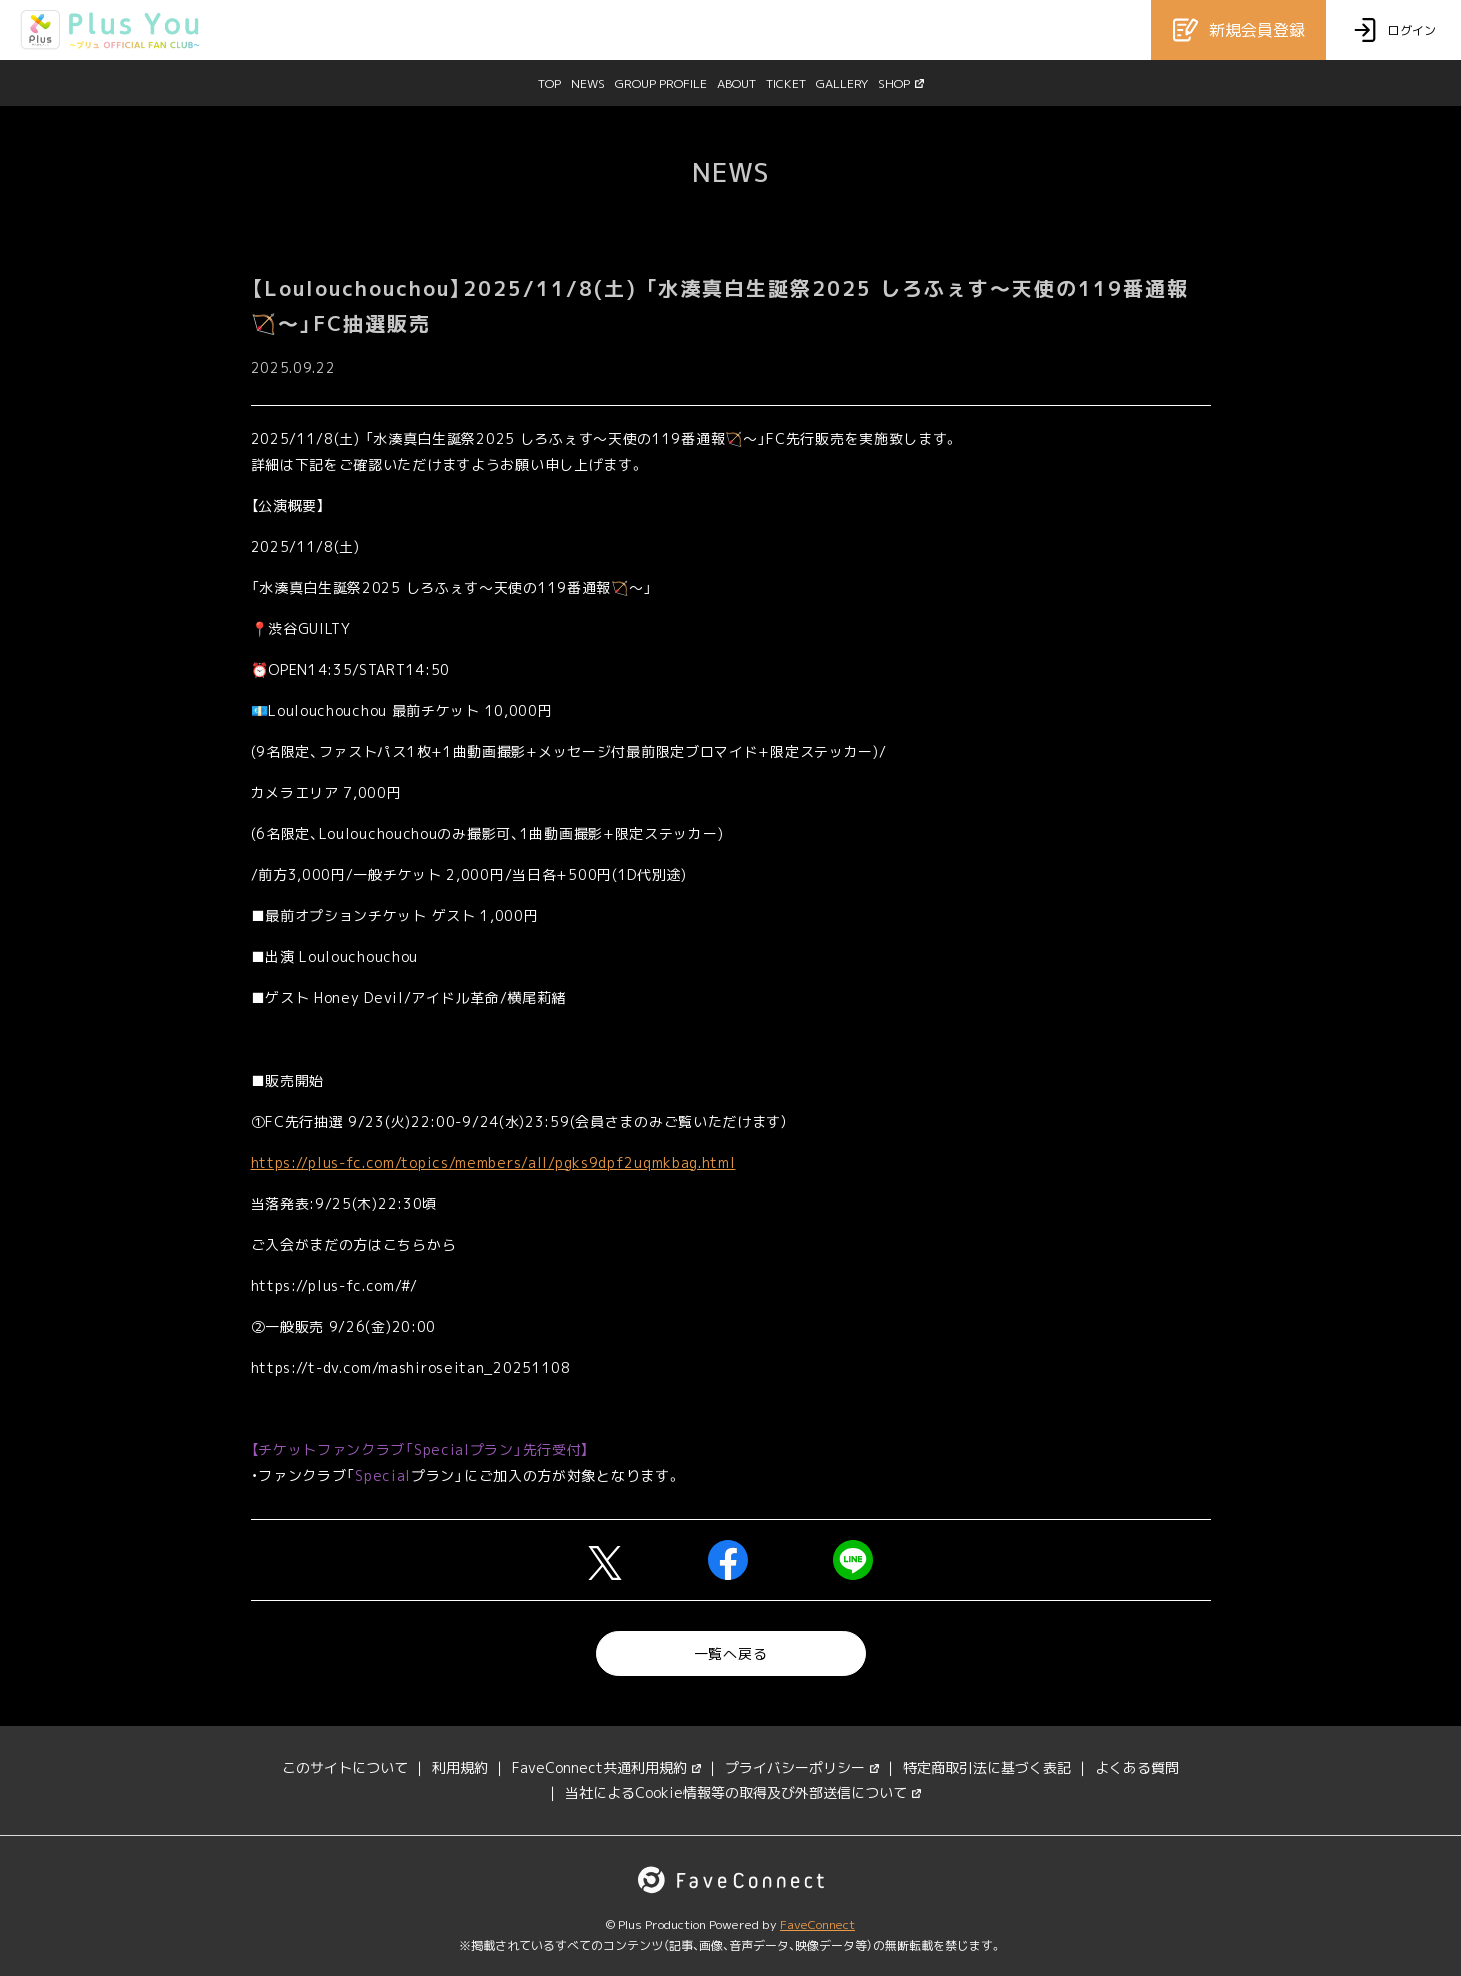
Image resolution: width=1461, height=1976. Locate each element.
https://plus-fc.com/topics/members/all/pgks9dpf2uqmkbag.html (493, 1162)
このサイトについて (345, 1767)
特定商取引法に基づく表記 (987, 1767)
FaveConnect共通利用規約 (606, 1767)
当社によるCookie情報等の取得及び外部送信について (743, 1792)
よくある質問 (1137, 1767)
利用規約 (460, 1767)
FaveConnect (817, 1924)
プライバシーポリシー (802, 1767)
